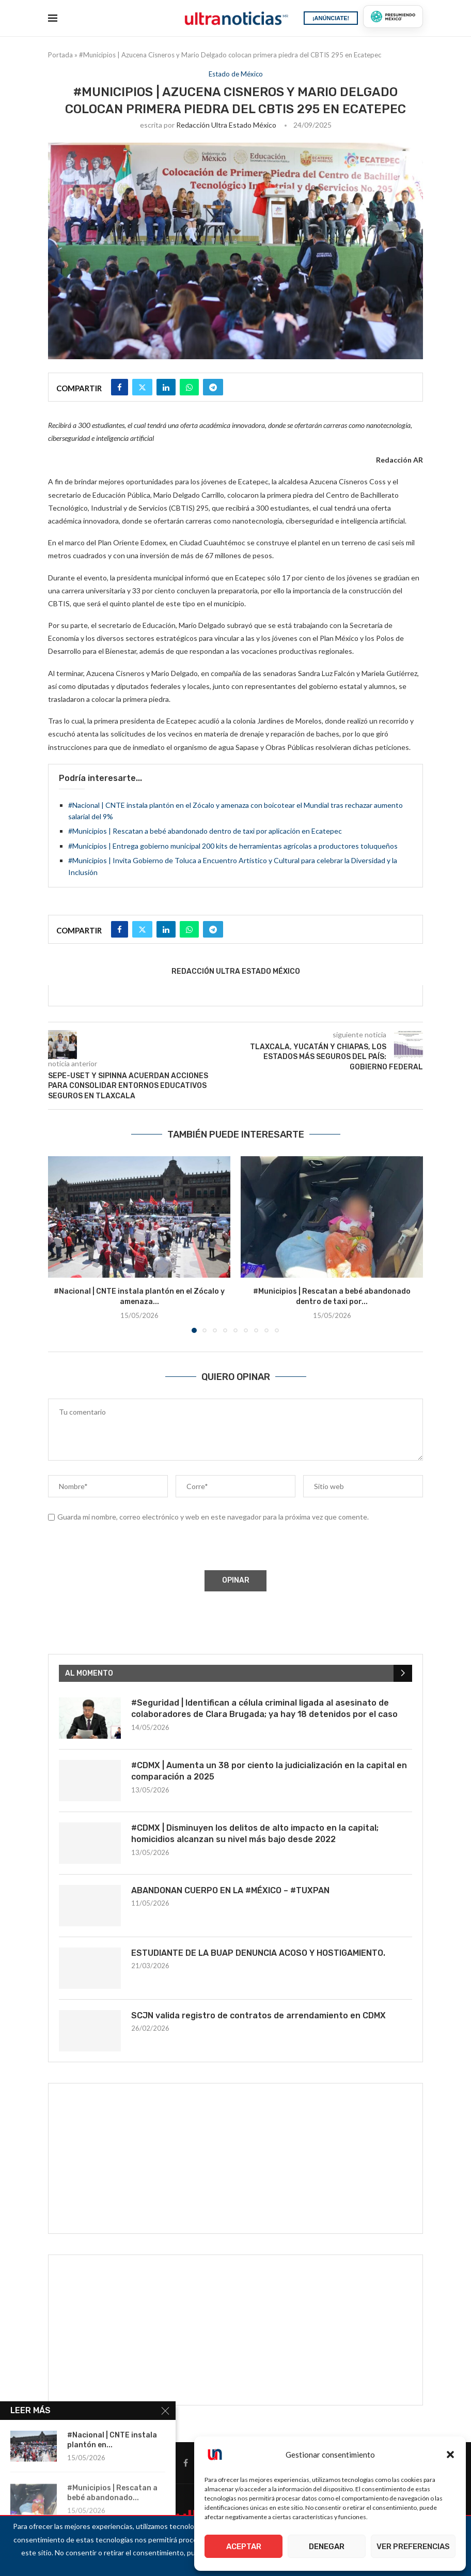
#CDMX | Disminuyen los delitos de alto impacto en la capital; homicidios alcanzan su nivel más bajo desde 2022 (255, 1833)
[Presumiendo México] (393, 16)
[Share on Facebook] (119, 387)
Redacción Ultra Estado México (226, 124)
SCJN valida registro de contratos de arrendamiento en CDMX (258, 2015)
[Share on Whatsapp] (189, 387)
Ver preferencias (413, 2546)
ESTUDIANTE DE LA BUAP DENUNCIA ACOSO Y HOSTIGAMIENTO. (258, 1953)
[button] (450, 2454)
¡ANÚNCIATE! (330, 18)
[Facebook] (185, 2463)
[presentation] (126, 1548)
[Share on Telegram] (213, 387)
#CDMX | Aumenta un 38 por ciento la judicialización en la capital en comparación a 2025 (269, 1771)
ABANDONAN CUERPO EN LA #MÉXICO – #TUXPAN (230, 1890)
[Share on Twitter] (142, 387)
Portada (60, 55)
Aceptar (243, 2546)
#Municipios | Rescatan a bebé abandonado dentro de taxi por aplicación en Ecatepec (205, 830)
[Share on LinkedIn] (166, 387)
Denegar (326, 2546)
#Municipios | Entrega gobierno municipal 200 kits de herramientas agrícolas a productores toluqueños (233, 845)
